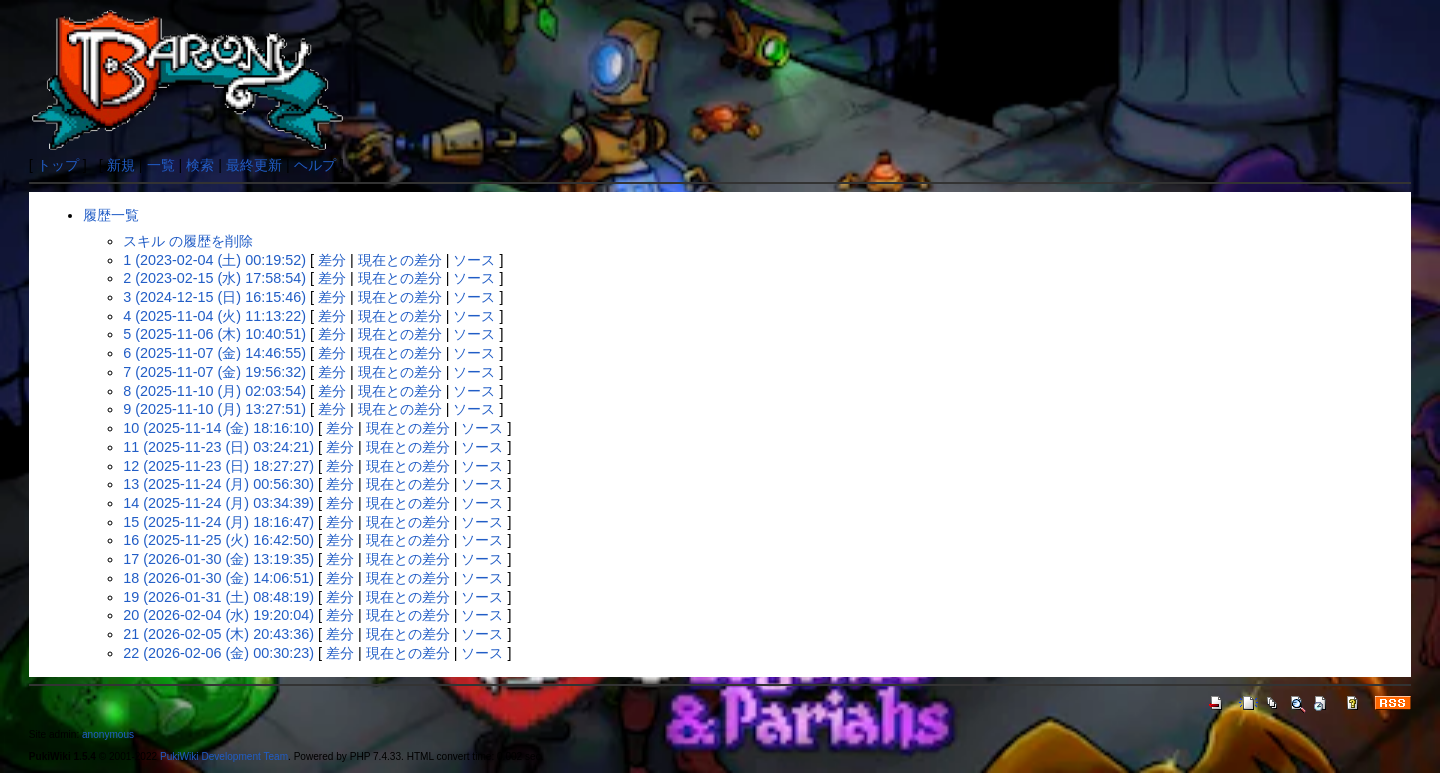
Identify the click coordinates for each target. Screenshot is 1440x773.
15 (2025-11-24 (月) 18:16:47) (218, 522)
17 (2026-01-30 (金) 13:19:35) (218, 559)
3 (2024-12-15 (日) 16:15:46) (214, 297)
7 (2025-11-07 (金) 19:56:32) (214, 372)
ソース (474, 260)
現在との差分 (400, 260)
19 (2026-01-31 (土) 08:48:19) (218, 597)
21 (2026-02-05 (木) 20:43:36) (218, 634)
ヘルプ (315, 165)
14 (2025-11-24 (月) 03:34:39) (218, 503)
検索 (200, 165)
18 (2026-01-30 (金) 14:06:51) (218, 578)
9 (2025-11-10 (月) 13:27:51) (214, 409)
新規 (121, 165)
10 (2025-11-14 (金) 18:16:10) (218, 428)
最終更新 (254, 165)
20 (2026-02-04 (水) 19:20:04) (218, 615)
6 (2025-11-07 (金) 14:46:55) (214, 353)
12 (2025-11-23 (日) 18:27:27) (218, 466)
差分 (332, 260)
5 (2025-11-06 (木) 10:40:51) (214, 334)
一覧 (161, 165)
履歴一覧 (111, 215)
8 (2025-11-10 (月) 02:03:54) (214, 391)
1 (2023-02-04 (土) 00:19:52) (214, 260)
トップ (58, 165)
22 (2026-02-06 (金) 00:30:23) (218, 653)
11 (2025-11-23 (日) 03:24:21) (218, 447)
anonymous (108, 734)
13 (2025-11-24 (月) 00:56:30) (218, 484)
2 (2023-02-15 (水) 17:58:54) (214, 278)
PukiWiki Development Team (224, 756)
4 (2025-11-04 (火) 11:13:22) (214, 316)
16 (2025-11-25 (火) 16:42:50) (218, 540)
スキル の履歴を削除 (188, 241)
